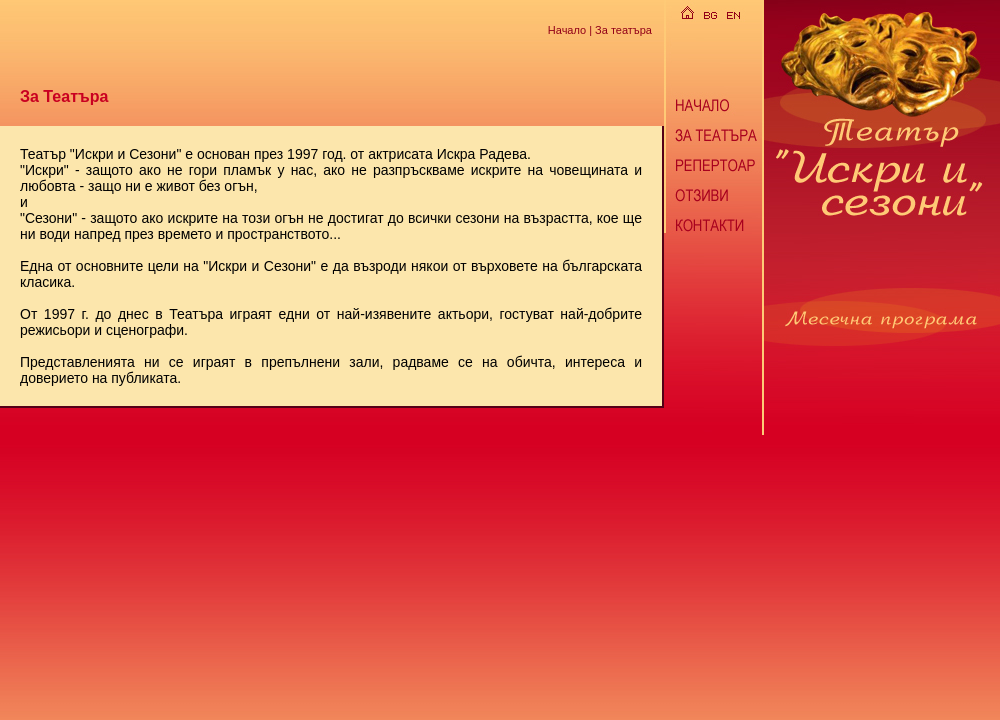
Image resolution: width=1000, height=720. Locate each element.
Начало (567, 29)
